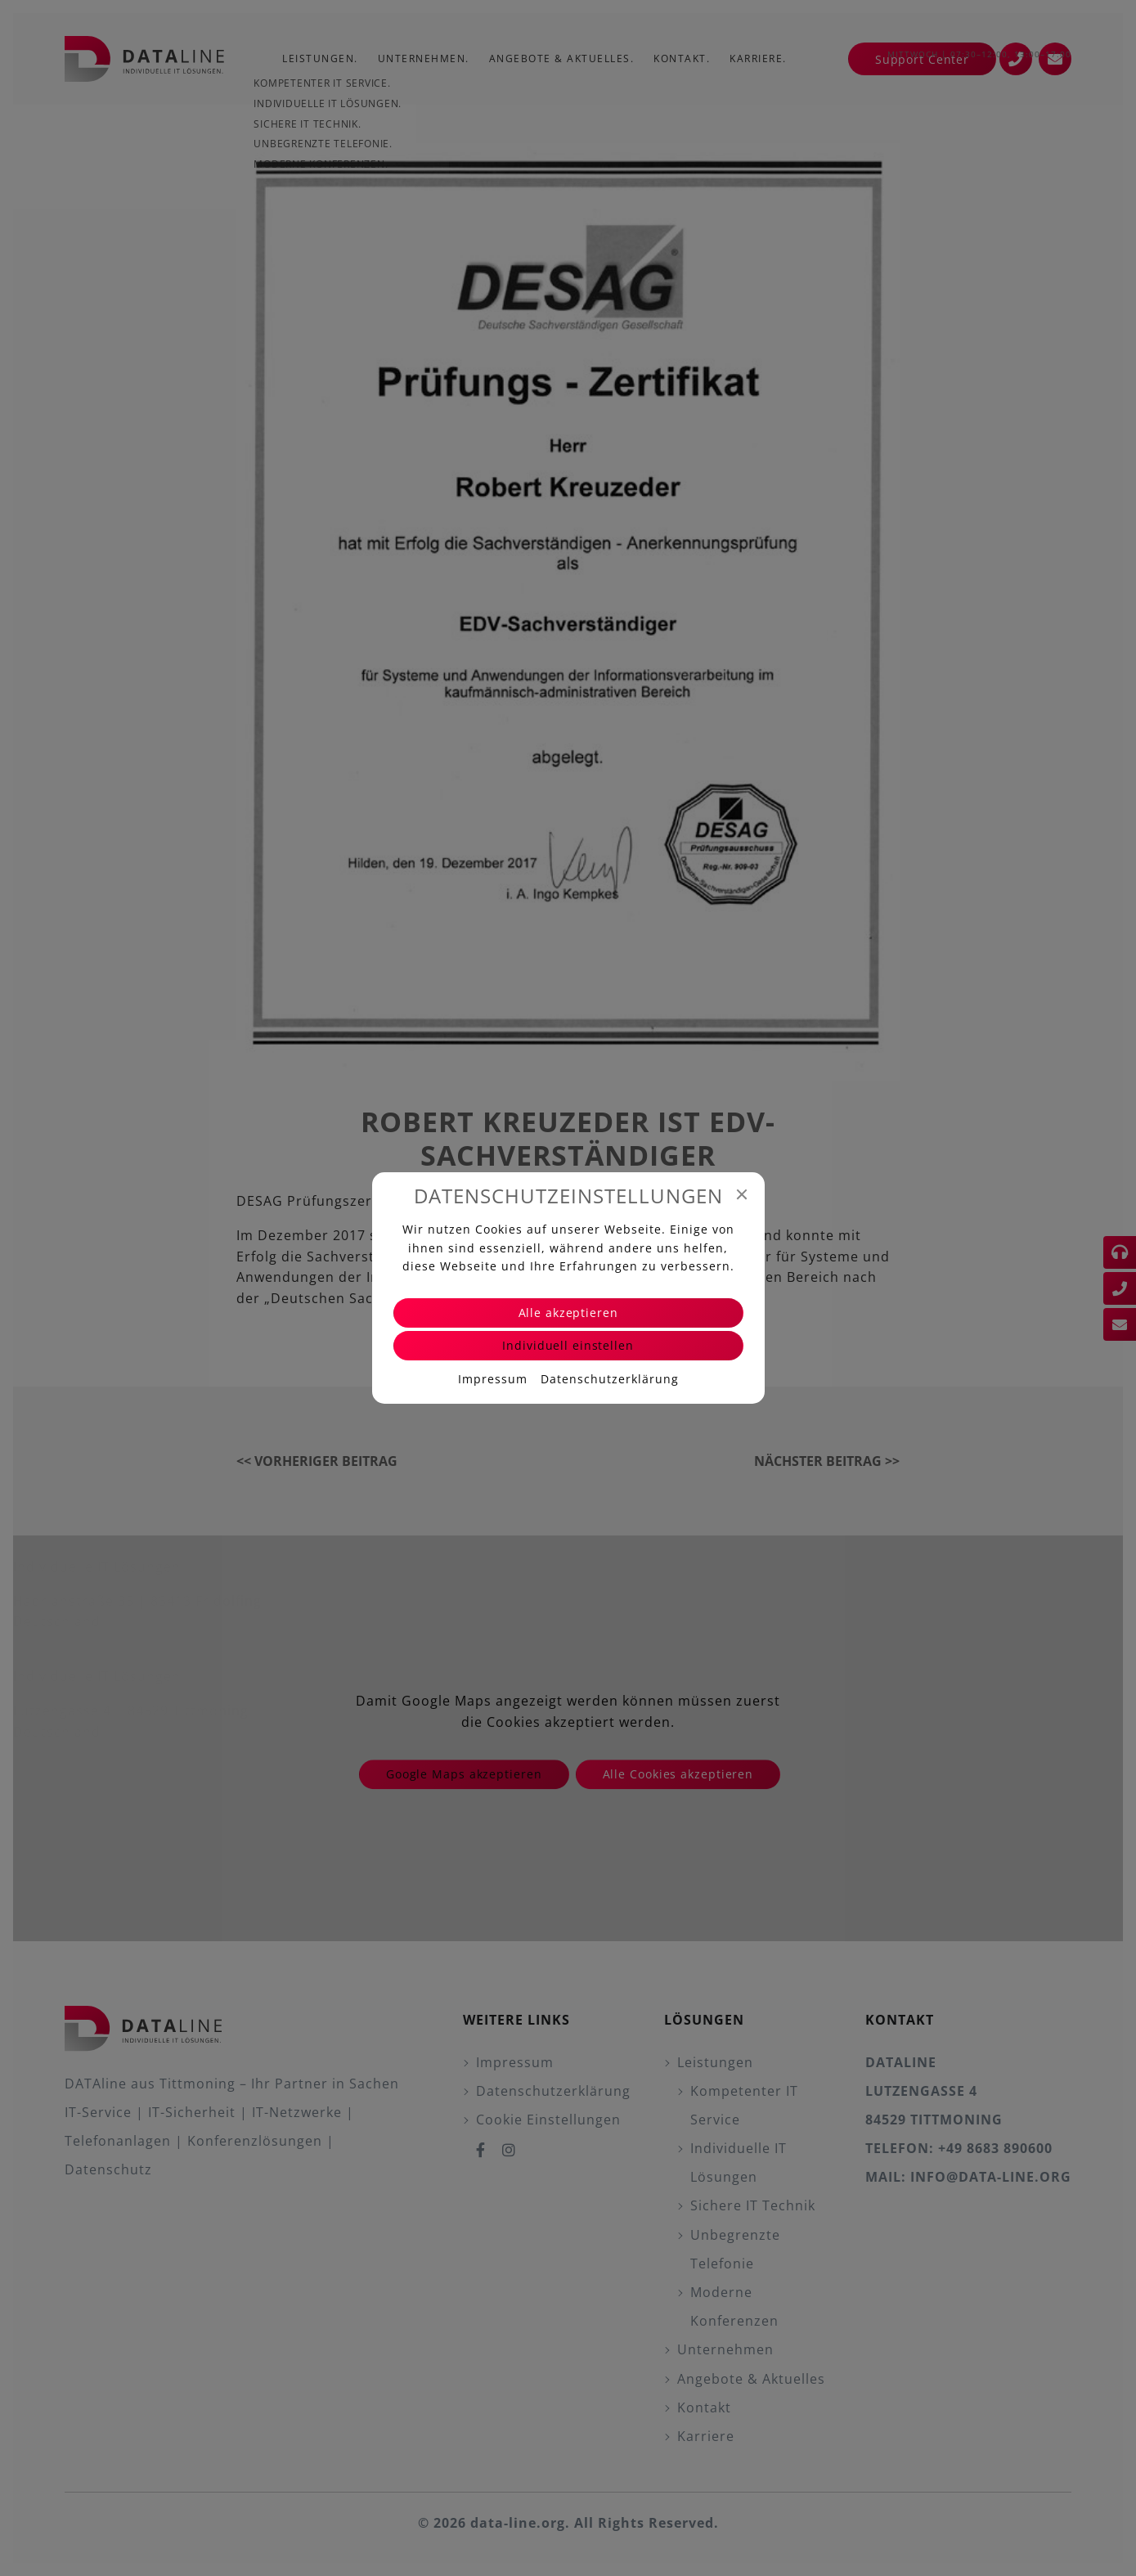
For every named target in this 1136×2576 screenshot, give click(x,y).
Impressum (493, 1379)
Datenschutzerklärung (610, 1379)
